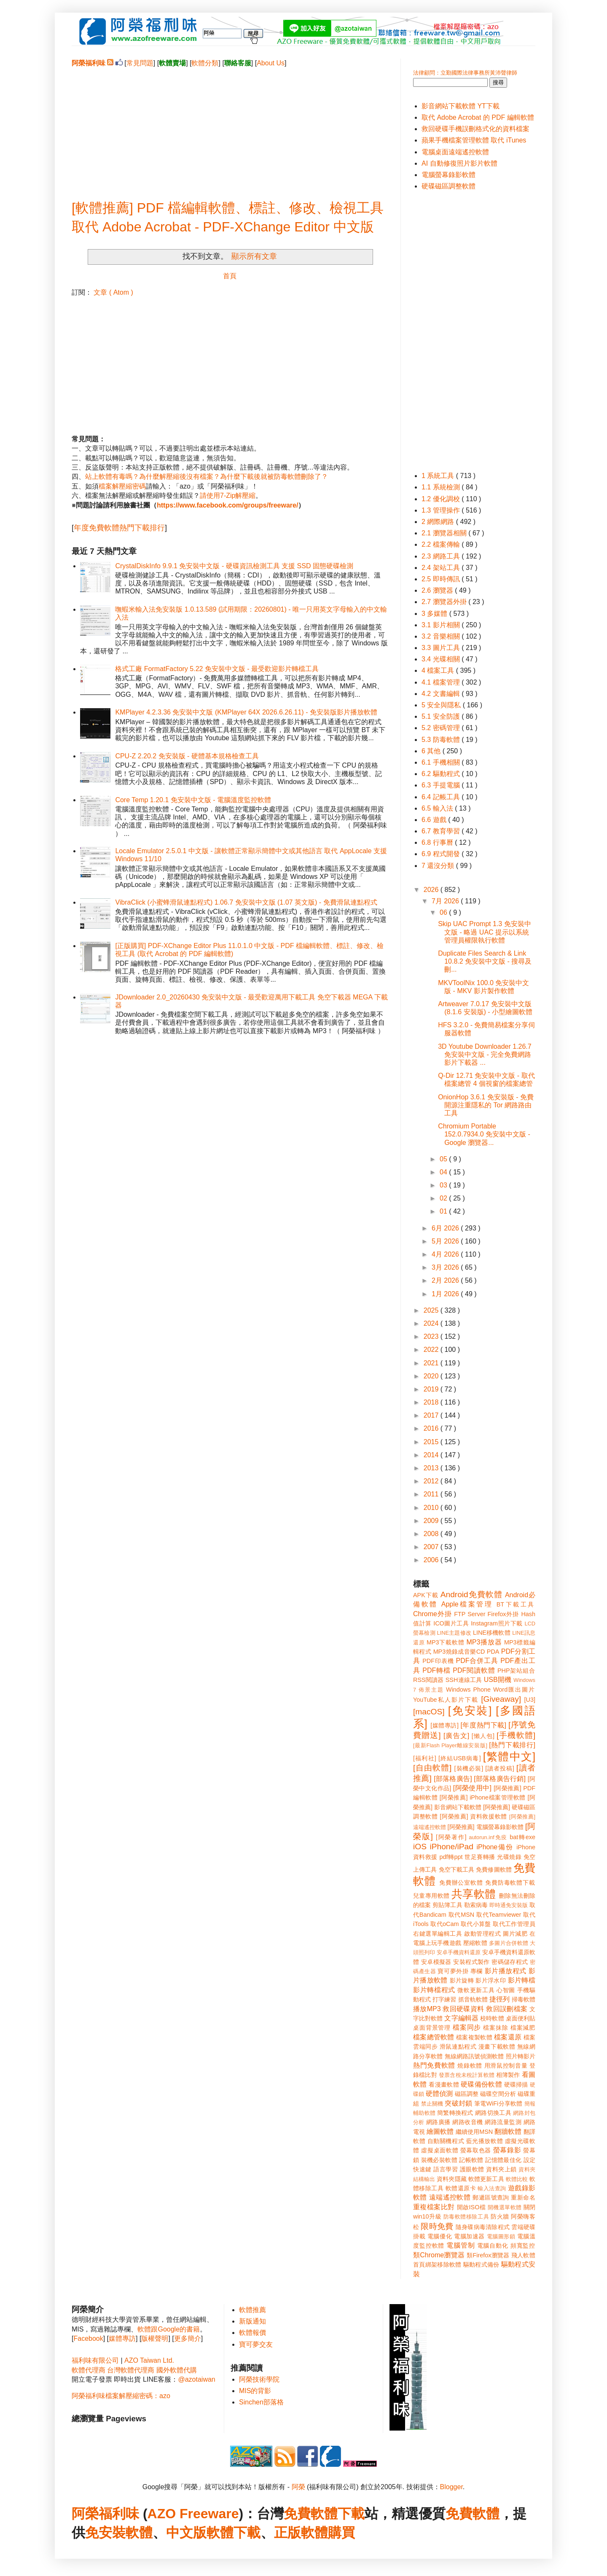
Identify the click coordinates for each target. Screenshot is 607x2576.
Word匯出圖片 (514, 1689)
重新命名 (523, 2197)
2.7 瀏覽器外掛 (445, 601)
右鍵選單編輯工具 (437, 1933)
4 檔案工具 (439, 670)
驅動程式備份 (481, 2264)
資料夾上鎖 (501, 2169)
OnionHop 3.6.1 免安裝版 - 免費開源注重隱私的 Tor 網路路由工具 (486, 1105)
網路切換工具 (493, 2112)
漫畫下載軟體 (496, 2046)
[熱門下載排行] (512, 1745)
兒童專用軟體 (431, 1895)
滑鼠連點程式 (458, 2046)
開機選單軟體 (505, 2207)
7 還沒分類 (439, 865)
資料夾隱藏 (452, 2179)
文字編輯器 (461, 2018)
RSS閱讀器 (428, 1679)
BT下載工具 (516, 1604)
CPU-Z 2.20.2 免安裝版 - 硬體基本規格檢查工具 (186, 756)
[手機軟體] (516, 1735)
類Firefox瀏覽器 (488, 2255)
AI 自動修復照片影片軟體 (459, 163)
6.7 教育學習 (442, 831)
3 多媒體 (435, 613)
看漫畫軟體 (444, 2084)
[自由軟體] (432, 1767)
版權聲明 (154, 2338)
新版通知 (252, 2321)
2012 (432, 1481)
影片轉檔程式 (434, 1989)
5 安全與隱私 (442, 705)
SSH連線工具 (464, 1679)
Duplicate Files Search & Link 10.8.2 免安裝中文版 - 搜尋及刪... (485, 961)
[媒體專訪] (444, 1725)
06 (444, 912)
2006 (432, 1559)
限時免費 (437, 2226)
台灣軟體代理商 (130, 2370)
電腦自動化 (492, 2245)
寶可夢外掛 (453, 1971)
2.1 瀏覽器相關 (445, 533)
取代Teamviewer (498, 1914)
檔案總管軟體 (433, 2037)
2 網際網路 (439, 521)
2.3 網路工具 (442, 556)
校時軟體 (492, 2018)
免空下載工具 (457, 1869)
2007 (432, 1546)
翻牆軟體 (507, 2131)
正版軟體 (301, 2532)
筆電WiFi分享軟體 (498, 2103)
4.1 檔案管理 (442, 682)
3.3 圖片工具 (442, 647)
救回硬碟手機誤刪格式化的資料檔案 (475, 128)
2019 (432, 1389)
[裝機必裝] (468, 1768)
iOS (420, 1846)
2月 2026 (446, 1280)
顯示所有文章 (254, 256)
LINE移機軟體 (491, 1632)
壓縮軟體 (475, 1942)
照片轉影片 (520, 2056)
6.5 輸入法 (438, 808)
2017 (432, 1415)
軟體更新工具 (486, 2179)
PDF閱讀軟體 (474, 1670)
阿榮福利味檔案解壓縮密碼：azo (121, 2395)
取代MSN (462, 1914)
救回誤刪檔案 (506, 2008)
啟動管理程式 (482, 1933)
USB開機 (498, 1679)
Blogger (451, 2486)
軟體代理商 (88, 2370)
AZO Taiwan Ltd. (149, 2360)
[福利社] (424, 1758)
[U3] (529, 1699)
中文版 (186, 2532)
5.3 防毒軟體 (442, 739)
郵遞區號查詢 (491, 2197)
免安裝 (105, 2532)
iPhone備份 (494, 1847)
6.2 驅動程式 (442, 773)
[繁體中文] (509, 1756)
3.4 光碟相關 (442, 659)
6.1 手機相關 (442, 762)
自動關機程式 (445, 2141)
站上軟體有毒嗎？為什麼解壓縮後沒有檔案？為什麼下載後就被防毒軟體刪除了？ (206, 476)
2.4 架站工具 (442, 567)
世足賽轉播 (480, 1856)
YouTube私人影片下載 (445, 1699)
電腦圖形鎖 (501, 2236)
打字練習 (444, 1999)
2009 (432, 1520)
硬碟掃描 (516, 2084)
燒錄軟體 (469, 2065)
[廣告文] (456, 1735)
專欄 (476, 1971)
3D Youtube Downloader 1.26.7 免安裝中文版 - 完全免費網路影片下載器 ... (485, 1054)
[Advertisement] (230, 127)
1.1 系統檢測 (442, 487)
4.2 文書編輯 (442, 693)
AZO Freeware (193, 2513)
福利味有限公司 (95, 2360)
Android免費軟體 (471, 1594)
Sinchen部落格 (261, 2402)
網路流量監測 (503, 2122)
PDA (493, 1651)
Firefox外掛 (503, 1614)
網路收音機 (467, 2122)
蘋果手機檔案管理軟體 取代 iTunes (474, 140)
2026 (432, 889)
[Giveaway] (501, 1699)
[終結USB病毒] (459, 1758)
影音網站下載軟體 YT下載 (461, 106)
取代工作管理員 (514, 1924)
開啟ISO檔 (471, 2207)
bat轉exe (522, 1837)
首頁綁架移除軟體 (437, 2264)
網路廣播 (438, 2122)
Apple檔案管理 (467, 1604)
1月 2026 (446, 1293)
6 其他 (432, 751)
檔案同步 (467, 2027)
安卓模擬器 (436, 1961)
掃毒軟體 (523, 1999)
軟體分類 (204, 63)
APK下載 (425, 1595)
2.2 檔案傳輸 (442, 544)
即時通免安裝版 (508, 1905)
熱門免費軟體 (434, 2065)
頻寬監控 (522, 2245)
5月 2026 (446, 1241)
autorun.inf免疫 (488, 1837)
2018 (432, 1402)
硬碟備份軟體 (481, 2084)
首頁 (229, 275)
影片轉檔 (521, 1980)
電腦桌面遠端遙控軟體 (455, 152)
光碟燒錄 (509, 1856)
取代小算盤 (476, 1924)
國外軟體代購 (176, 2370)
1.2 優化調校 (442, 498)
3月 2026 (446, 1267)
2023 (432, 1336)
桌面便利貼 (520, 2018)
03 (444, 1185)
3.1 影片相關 (442, 625)
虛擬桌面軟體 (439, 2150)
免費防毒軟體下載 (510, 1882)
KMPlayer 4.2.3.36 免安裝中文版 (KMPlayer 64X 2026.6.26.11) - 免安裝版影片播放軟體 (246, 712)
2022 (432, 1349)
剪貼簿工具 (447, 1905)
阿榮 (298, 2486)
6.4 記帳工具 (442, 796)
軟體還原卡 (461, 2188)
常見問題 (139, 63)
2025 (432, 1310)
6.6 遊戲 (435, 819)
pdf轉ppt (451, 1856)
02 (444, 1198)
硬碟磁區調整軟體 (448, 186)
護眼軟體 (472, 2169)
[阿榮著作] (451, 1837)
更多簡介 (187, 2338)
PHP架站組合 (516, 1670)
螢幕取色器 (475, 2150)
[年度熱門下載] (483, 1725)
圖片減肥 (515, 1933)
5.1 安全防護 (442, 716)
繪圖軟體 (440, 2131)
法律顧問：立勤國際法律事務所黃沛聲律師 (465, 73)
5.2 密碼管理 (442, 727)
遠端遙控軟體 (450, 2197)
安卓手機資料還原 (459, 1952)
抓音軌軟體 (473, 1999)
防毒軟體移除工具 (466, 2216)
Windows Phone (468, 1689)
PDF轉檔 (436, 1670)
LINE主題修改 (454, 1633)
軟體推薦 (252, 2309)
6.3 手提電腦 (442, 785)
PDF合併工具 (477, 1660)
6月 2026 (446, 1228)
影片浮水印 (490, 1980)
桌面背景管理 (432, 2027)
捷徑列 (499, 1999)
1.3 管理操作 (442, 510)
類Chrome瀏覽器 (439, 2255)
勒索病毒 (476, 1905)
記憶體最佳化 (503, 2160)
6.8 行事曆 (438, 842)
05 (444, 1159)
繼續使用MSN (474, 2131)
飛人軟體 (523, 2255)
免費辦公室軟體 (461, 1882)
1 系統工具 (439, 475)
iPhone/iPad (451, 1846)
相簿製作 (508, 2074)
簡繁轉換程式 (455, 2112)
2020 (432, 1376)
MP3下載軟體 (446, 1642)
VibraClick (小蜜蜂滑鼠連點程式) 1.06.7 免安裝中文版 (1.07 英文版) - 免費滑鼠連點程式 (246, 902)
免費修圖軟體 (494, 1869)
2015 (432, 1441)
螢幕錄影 (507, 2150)
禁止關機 (432, 2104)
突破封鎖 (458, 2103)
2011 (432, 1494)
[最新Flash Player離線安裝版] (450, 1745)
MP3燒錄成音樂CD (459, 1651)
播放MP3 (427, 2008)
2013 (432, 1468)
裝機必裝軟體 (439, 2160)
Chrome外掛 (432, 1613)
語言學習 (445, 2169)
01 (444, 1211)
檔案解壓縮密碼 (122, 486)
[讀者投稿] (499, 1768)
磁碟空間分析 (498, 2093)
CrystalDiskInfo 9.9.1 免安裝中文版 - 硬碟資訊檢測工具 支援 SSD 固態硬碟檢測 (234, 565)
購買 (341, 2532)
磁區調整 (466, 2093)
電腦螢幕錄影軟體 (448, 174)
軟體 (139, 2532)
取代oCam (444, 1924)
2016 (432, 1428)
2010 (432, 1507)
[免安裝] (470, 1710)
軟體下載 (234, 2532)
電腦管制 (460, 2245)
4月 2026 (446, 1254)
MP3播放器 (484, 1642)
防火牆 (500, 2216)
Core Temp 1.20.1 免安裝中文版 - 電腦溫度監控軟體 (193, 799)
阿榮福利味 (105, 2513)
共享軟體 (473, 1894)
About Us (271, 63)
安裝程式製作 (471, 1961)
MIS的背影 (255, 2390)
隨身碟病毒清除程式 (483, 2227)
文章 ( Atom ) (113, 292)
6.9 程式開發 (442, 853)
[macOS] (429, 1711)
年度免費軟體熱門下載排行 (119, 528)
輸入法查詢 (492, 2188)
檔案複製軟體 (474, 2037)
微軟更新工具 (475, 1990)
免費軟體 (473, 2513)
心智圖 (506, 1990)
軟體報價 (252, 2332)
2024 (432, 1323)
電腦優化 (439, 2236)
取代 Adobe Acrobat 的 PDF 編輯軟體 (478, 117)
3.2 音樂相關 (442, 636)
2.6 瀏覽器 (438, 590)
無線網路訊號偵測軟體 (474, 2056)
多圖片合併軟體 (508, 1943)
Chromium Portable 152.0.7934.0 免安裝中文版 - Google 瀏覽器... (484, 1134)
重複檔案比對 (434, 2207)
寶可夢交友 (256, 2344)
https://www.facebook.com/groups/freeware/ (227, 505)
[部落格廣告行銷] (500, 1778)
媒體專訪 (122, 2338)
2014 (432, 1455)
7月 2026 (446, 901)
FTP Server (469, 1614)
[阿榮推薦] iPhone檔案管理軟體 (483, 1797)
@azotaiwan (196, 2379)
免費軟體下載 (324, 2513)
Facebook (88, 2338)
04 (444, 1172)
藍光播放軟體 (484, 2141)
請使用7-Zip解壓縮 (227, 495)
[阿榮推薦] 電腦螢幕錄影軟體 (486, 1827)
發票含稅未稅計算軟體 (466, 2075)
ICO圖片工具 (451, 1623)
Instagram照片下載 (497, 1623)
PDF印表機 (438, 1660)
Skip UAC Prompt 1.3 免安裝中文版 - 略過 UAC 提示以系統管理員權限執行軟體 (484, 931)
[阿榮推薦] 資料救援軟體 (473, 1816)
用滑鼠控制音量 (506, 2065)
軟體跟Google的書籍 (168, 2329)
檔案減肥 (522, 2027)
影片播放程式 (505, 1970)
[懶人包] (483, 1736)
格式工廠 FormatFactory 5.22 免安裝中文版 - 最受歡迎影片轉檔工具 (217, 668)
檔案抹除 (495, 2027)
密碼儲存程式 (510, 1961)
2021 (432, 1363)
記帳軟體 (471, 2160)
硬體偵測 (439, 2093)
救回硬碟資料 (463, 2008)
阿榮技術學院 (259, 2379)
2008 (432, 1533)
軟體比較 (517, 2179)
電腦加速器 (469, 2236)
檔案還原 (507, 2037)
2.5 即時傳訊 (442, 579)
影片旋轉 (462, 1980)
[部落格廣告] (453, 1778)
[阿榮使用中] (472, 1788)
